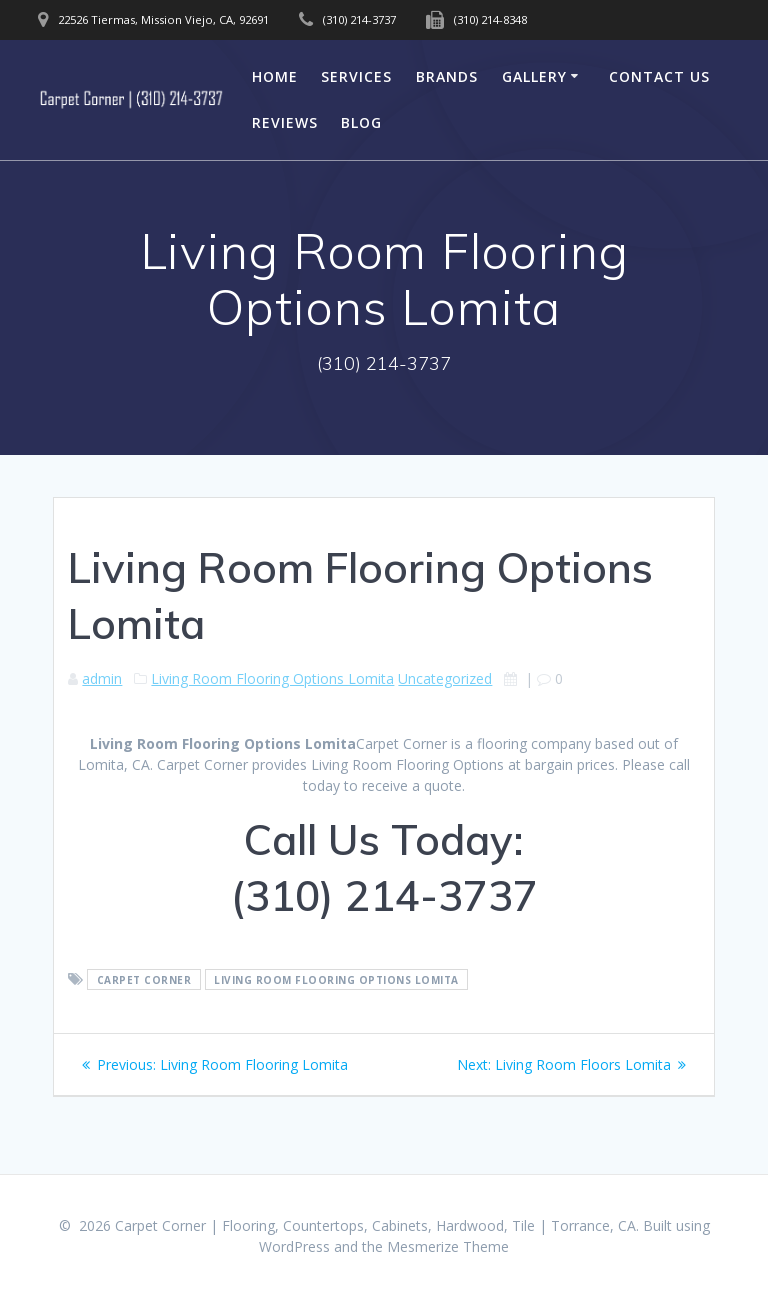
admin (102, 678)
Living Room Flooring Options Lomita (272, 678)
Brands (447, 76)
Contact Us (659, 76)
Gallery (534, 76)
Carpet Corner (144, 980)
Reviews (285, 122)
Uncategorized (445, 678)
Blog (361, 122)
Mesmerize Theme (448, 1246)
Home (275, 76)
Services (356, 76)
